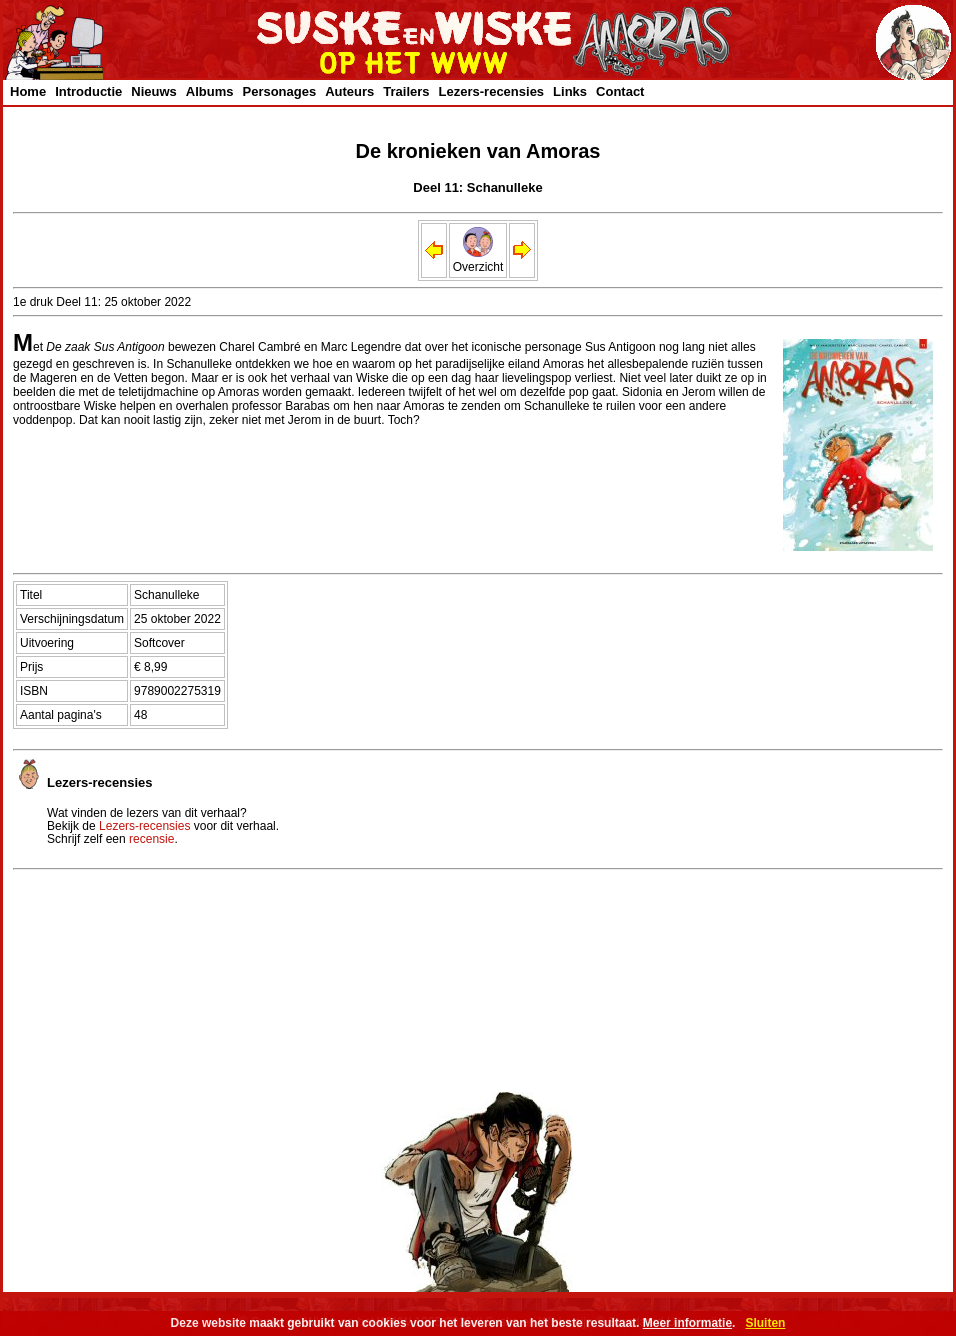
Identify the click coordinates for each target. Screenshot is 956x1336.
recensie (151, 839)
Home (28, 91)
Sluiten (765, 1323)
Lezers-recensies (492, 91)
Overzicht (478, 260)
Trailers (406, 91)
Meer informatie (687, 1323)
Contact (620, 91)
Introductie (88, 91)
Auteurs (349, 91)
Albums (210, 91)
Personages (279, 91)
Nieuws (154, 91)
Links (570, 91)
